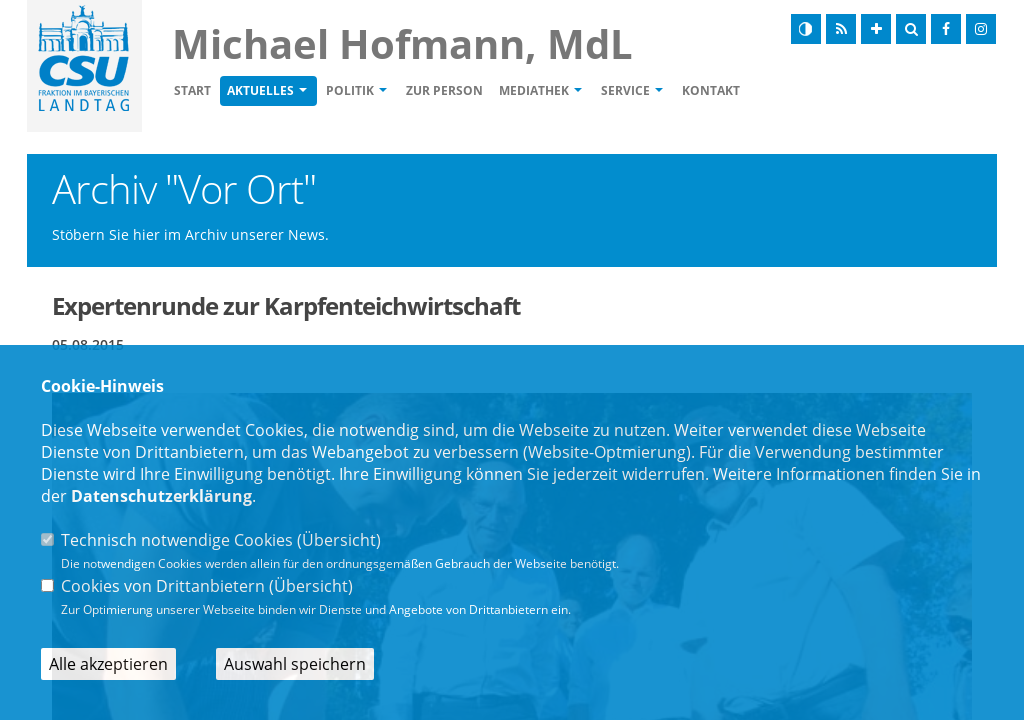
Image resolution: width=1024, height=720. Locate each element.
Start (192, 90)
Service (625, 90)
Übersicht (339, 540)
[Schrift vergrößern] (876, 29)
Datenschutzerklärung (161, 496)
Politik (350, 90)
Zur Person (444, 90)
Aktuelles (260, 90)
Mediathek (534, 90)
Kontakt (711, 90)
